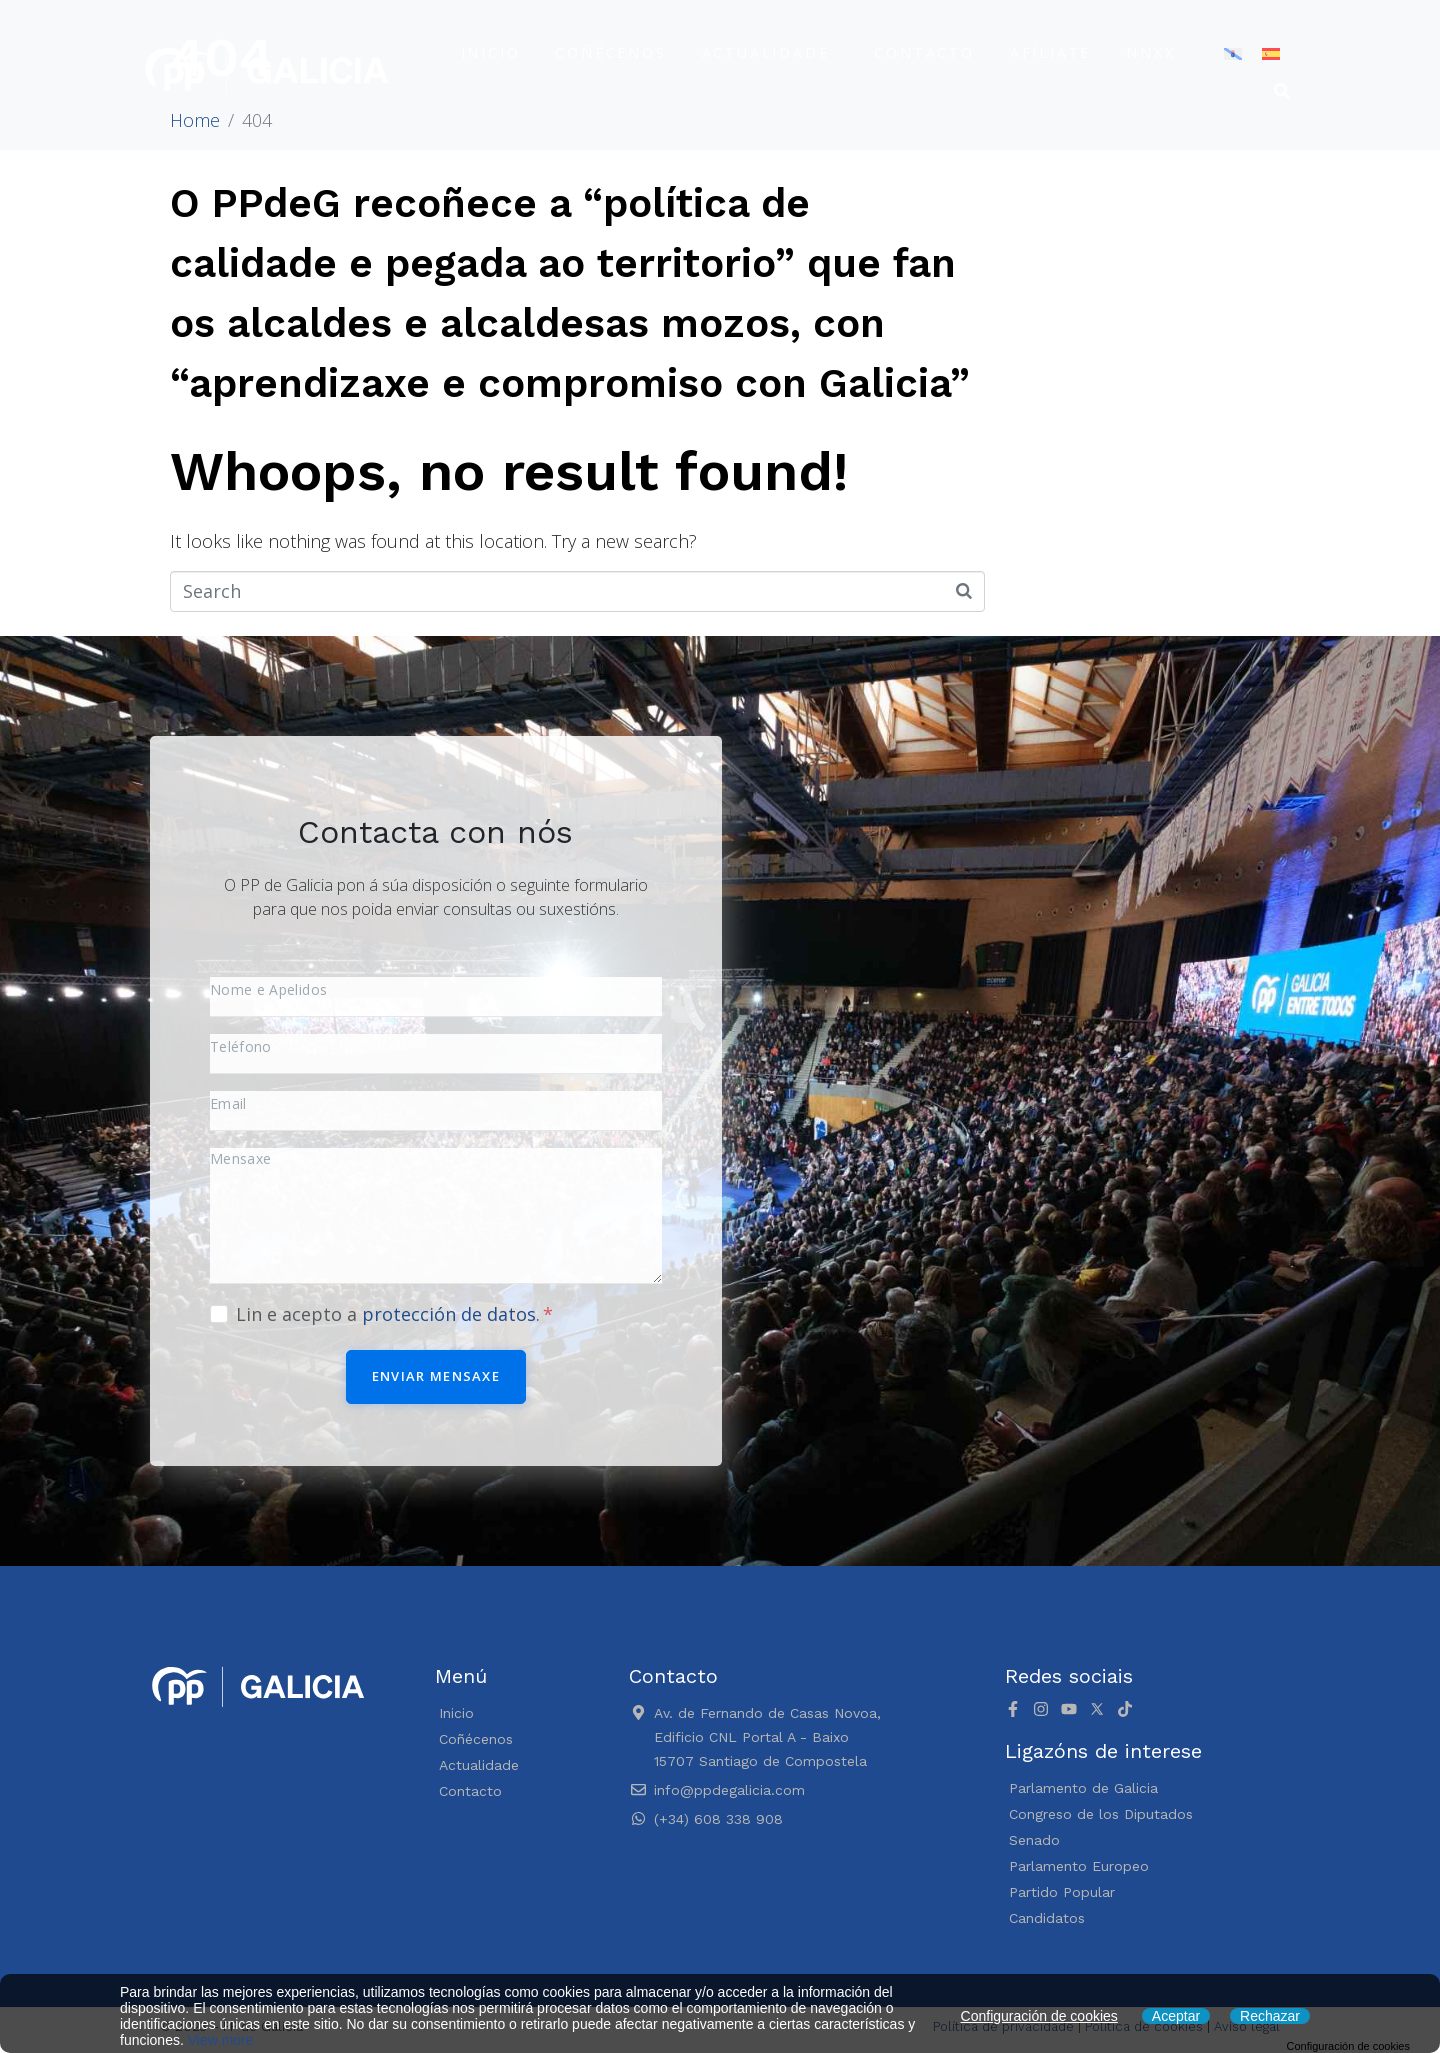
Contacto (924, 52)
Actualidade (766, 52)
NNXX (1150, 52)
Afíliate (1050, 52)
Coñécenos (610, 52)
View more (221, 2040)
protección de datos (449, 1314)
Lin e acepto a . (394, 1314)
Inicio (491, 52)
